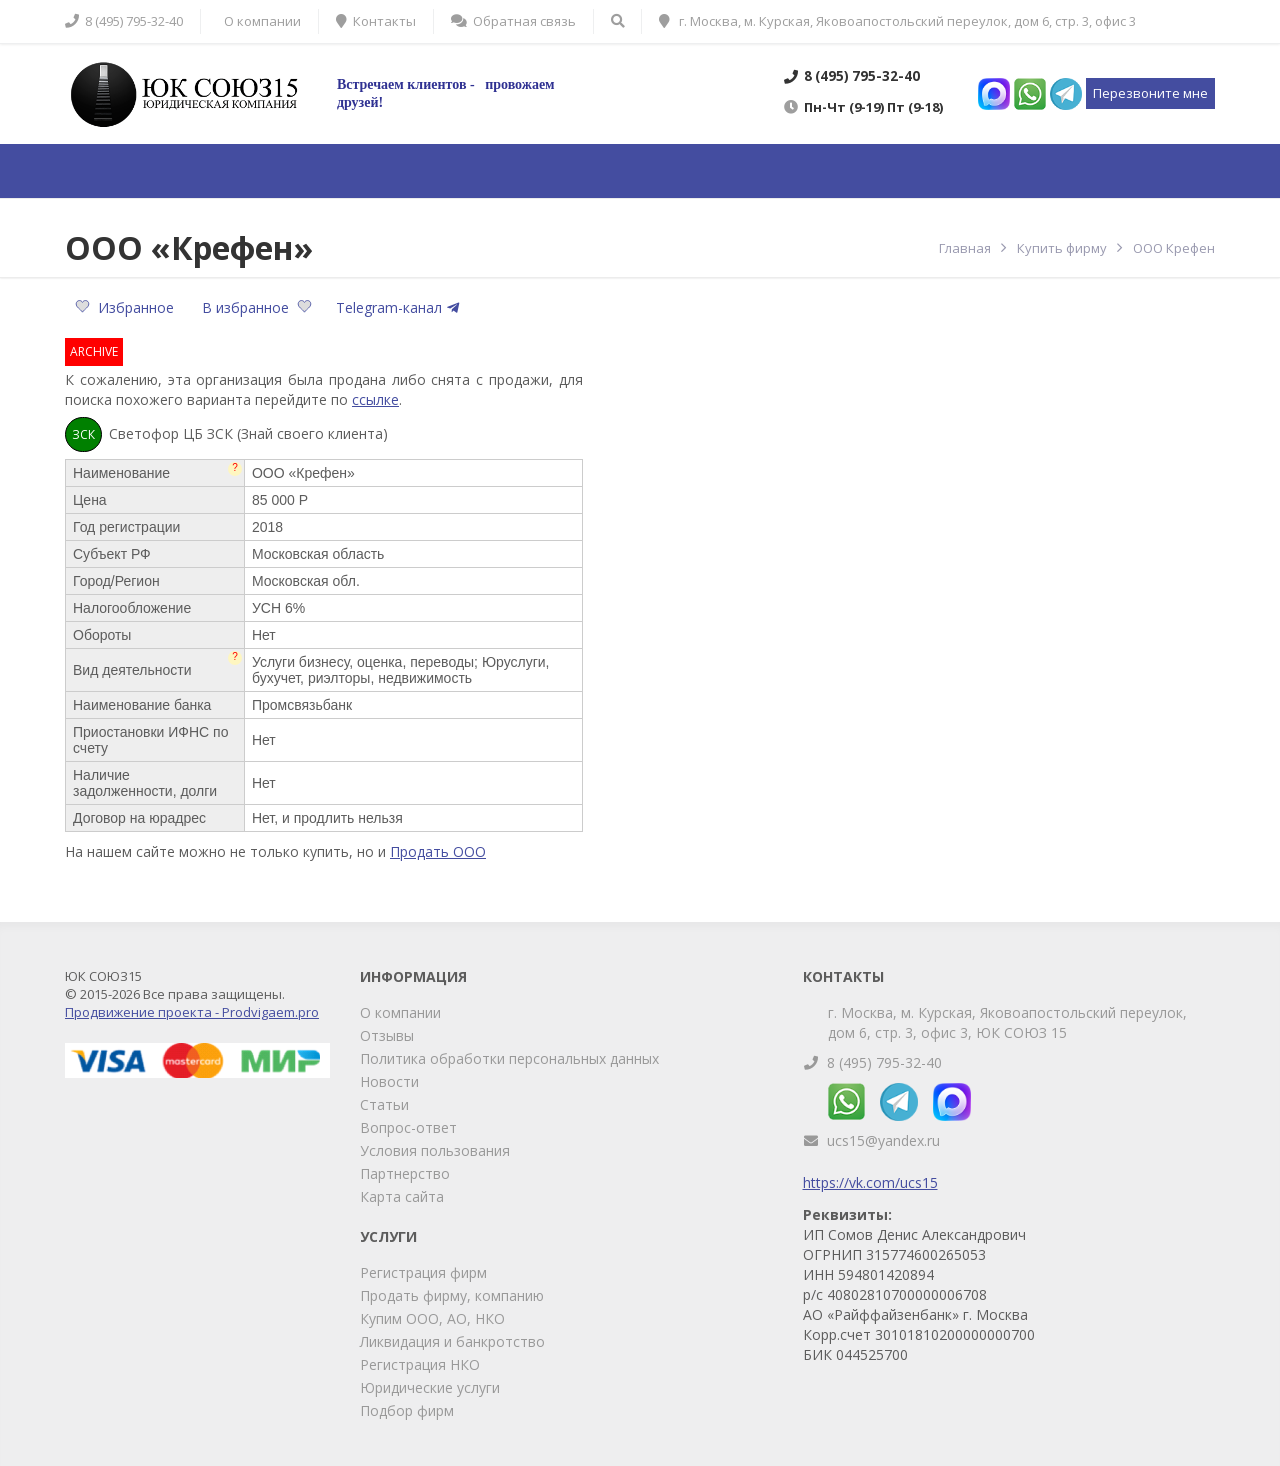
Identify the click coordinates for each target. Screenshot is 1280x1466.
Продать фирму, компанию (452, 1295)
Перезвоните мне (1150, 93)
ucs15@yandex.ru (883, 1140)
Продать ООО (438, 851)
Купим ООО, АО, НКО (432, 1318)
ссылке (375, 399)
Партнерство (405, 1173)
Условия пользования (435, 1150)
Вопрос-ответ (408, 1127)
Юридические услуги (430, 1387)
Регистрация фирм (423, 1272)
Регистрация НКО (420, 1364)
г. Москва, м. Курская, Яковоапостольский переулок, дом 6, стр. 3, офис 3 (897, 21)
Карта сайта (402, 1196)
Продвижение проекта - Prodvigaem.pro (192, 1012)
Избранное (126, 307)
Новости (389, 1081)
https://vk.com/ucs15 (870, 1182)
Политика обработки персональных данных (509, 1058)
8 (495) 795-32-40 (884, 1062)
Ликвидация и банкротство (452, 1341)
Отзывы (387, 1035)
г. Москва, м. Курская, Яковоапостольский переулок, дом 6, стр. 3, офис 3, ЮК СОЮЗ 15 (1007, 1022)
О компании (400, 1012)
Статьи (384, 1104)
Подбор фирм (407, 1410)
